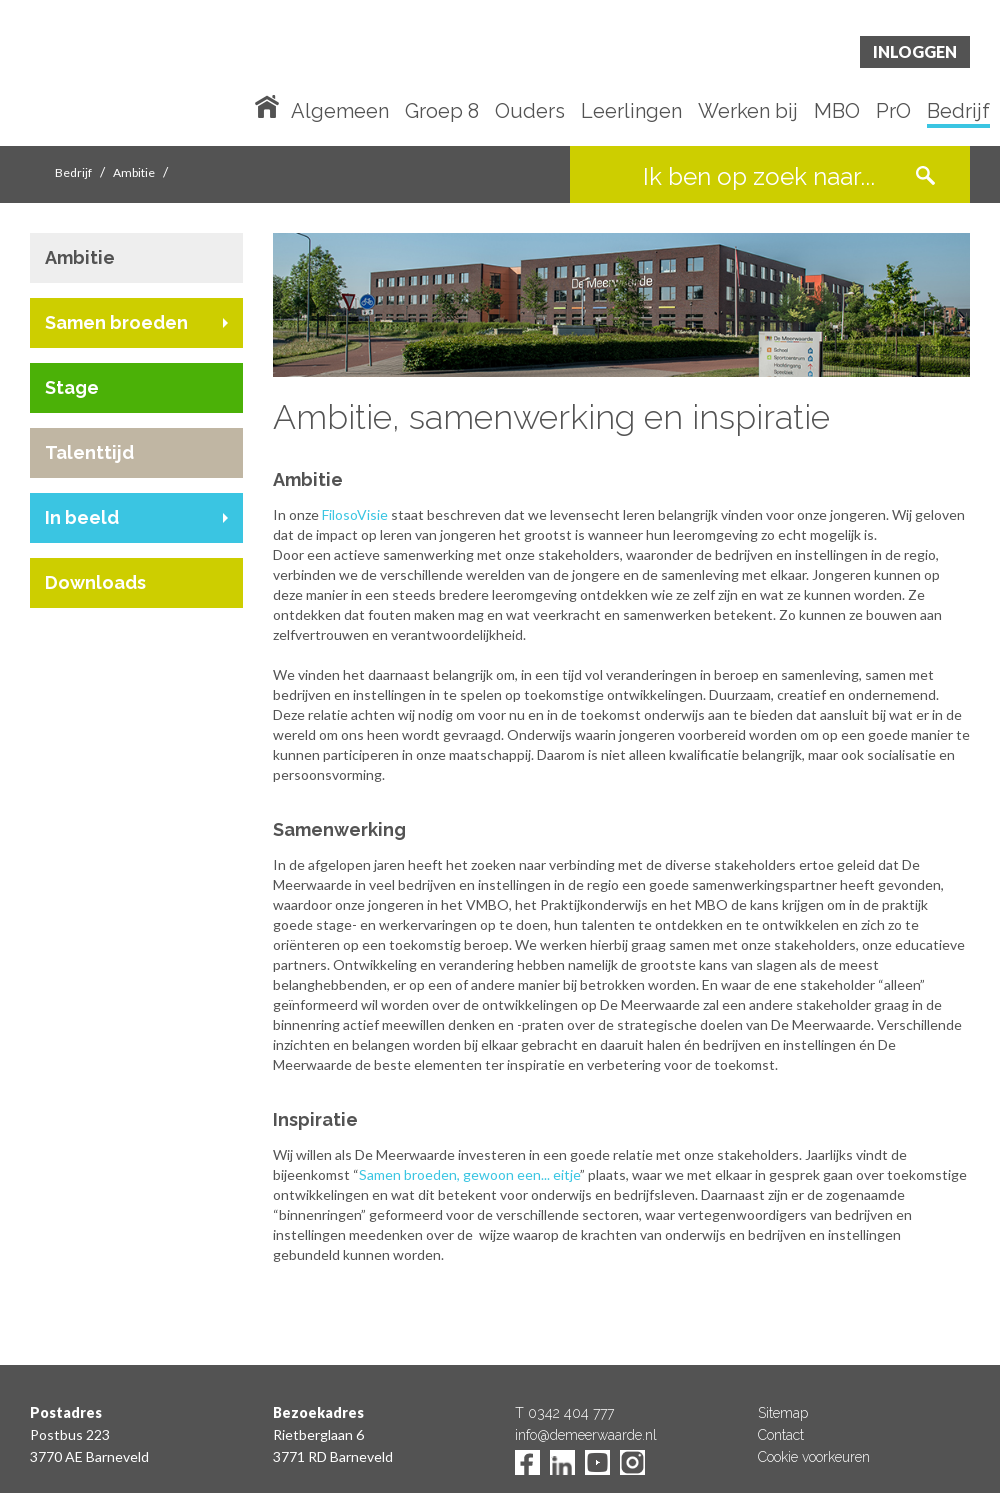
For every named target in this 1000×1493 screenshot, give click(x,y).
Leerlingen (631, 112)
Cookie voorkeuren (814, 1457)
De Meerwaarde (150, 76)
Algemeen (340, 112)
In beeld (82, 517)
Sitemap (783, 1413)
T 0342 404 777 (564, 1413)
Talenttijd (89, 452)
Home (271, 105)
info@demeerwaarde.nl (586, 1435)
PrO (893, 112)
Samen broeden (116, 322)
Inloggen (915, 51)
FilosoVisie (355, 514)
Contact (781, 1435)
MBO (837, 112)
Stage (72, 387)
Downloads (95, 582)
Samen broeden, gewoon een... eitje (469, 1174)
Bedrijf (958, 112)
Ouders (530, 112)
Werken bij (748, 112)
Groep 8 (442, 112)
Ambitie (134, 172)
